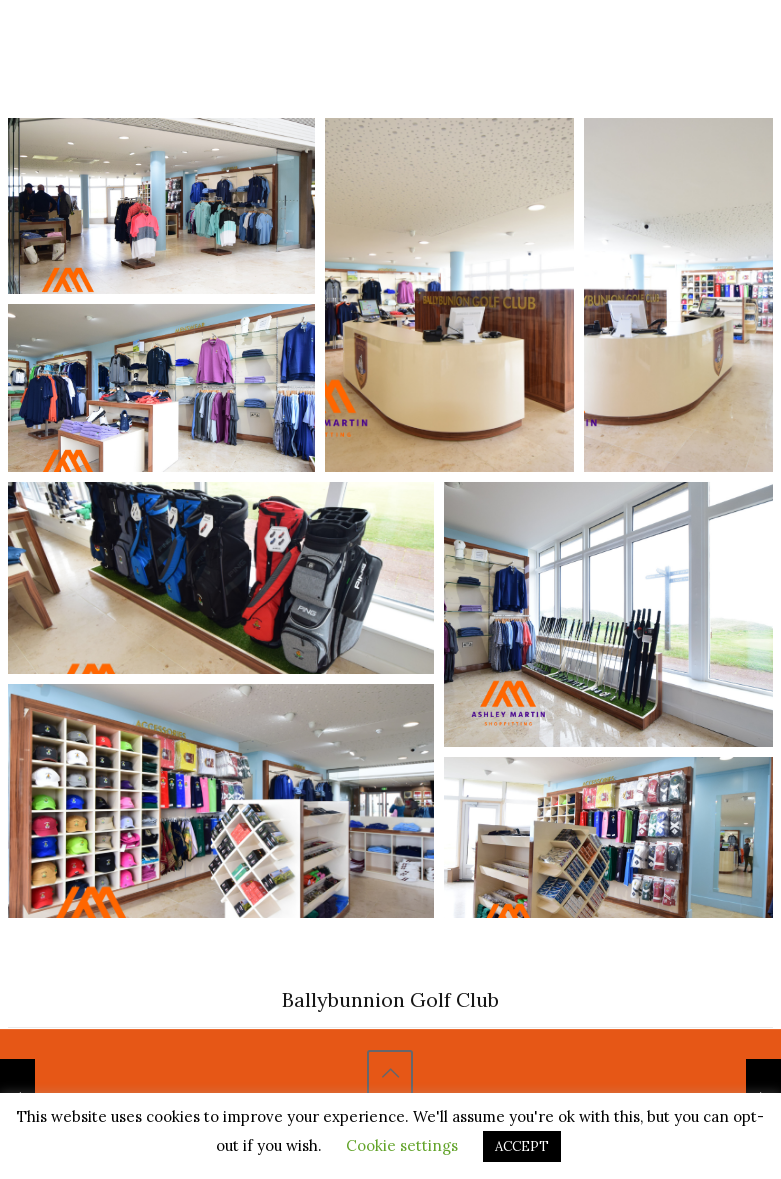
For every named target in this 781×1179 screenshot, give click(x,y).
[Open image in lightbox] (161, 206)
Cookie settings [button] (402, 1145)
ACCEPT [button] (522, 1146)
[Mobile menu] (705, 43)
